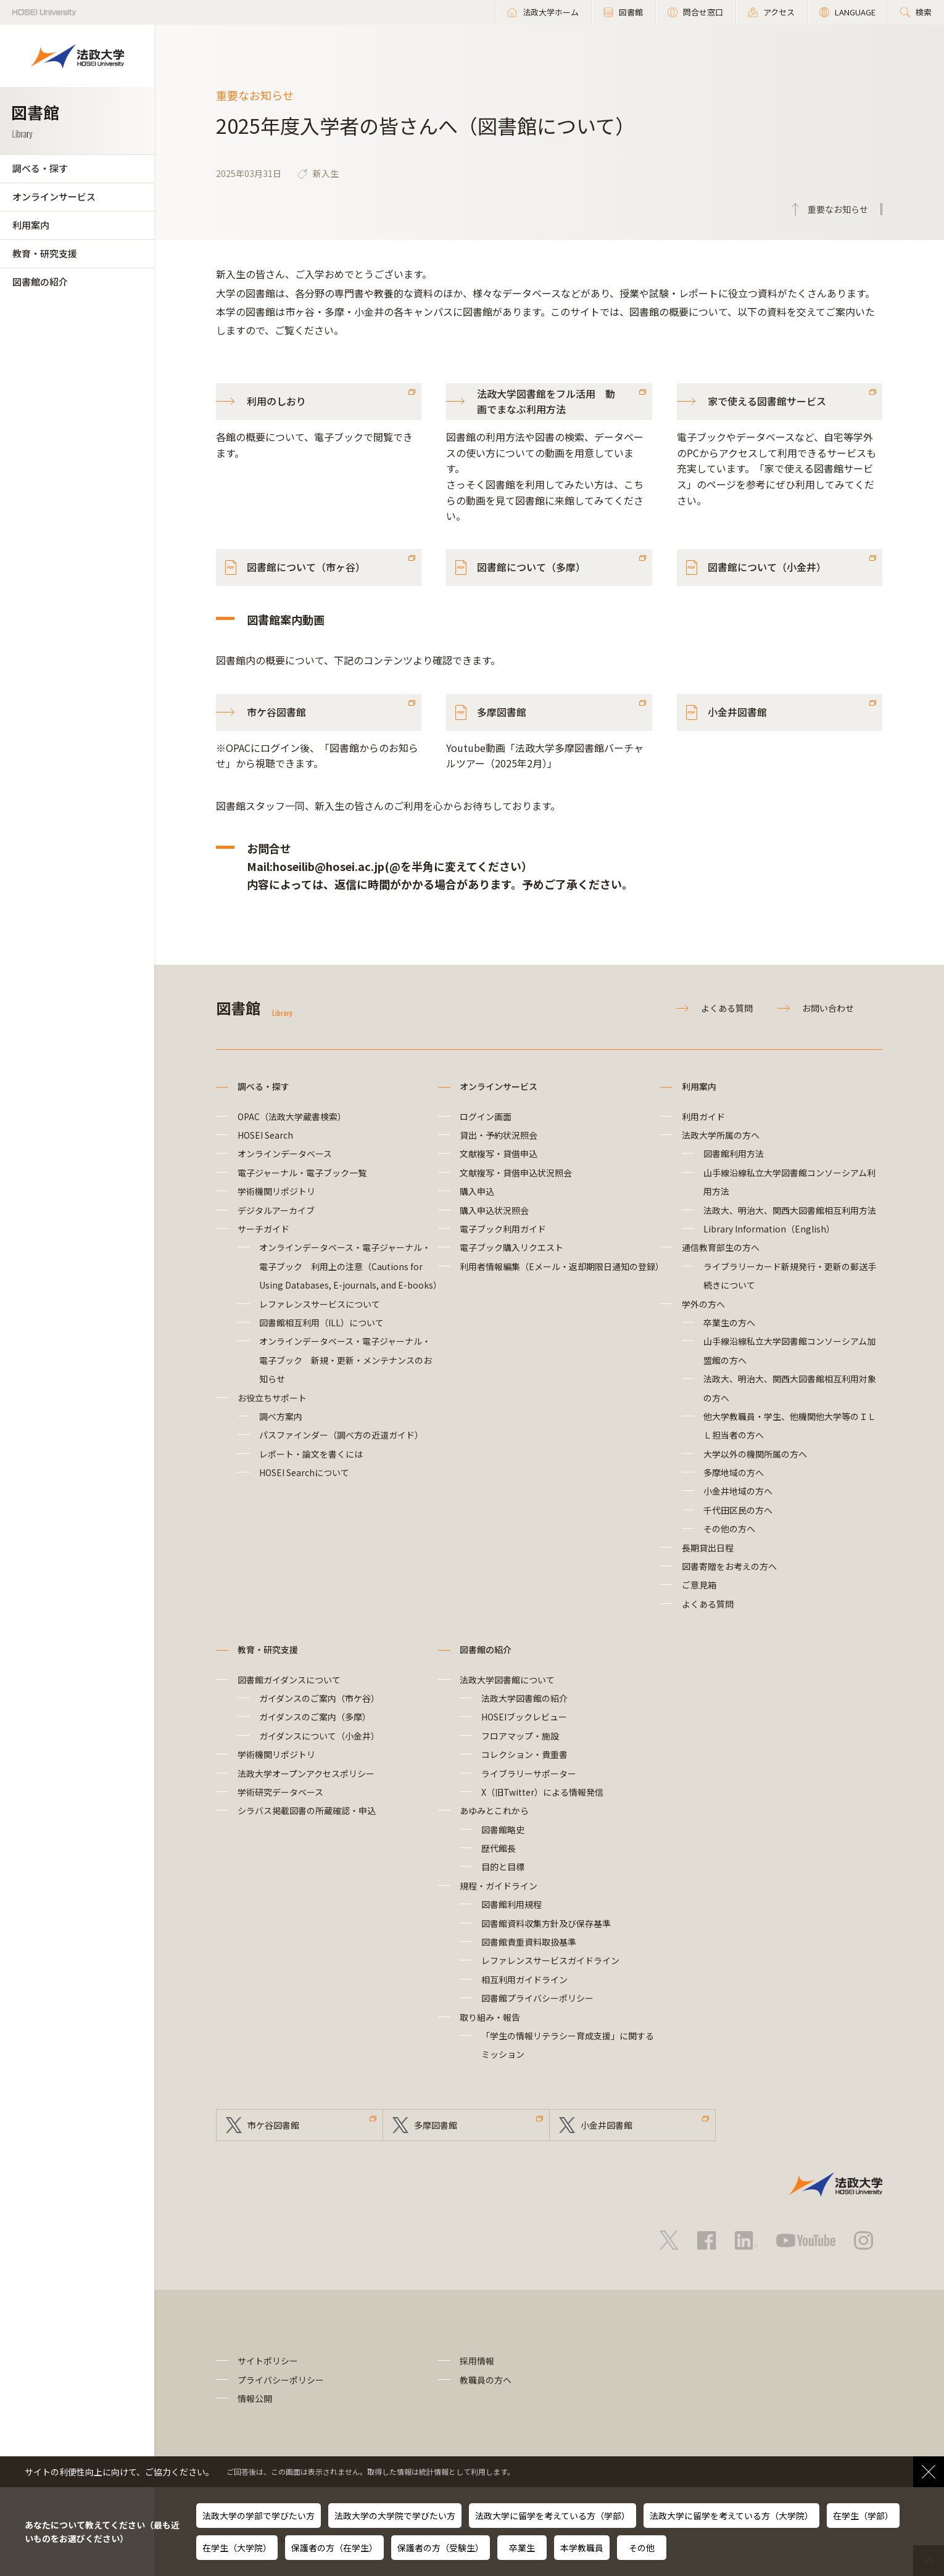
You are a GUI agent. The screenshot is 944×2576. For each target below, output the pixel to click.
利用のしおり (276, 401)
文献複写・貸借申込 (498, 1153)
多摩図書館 (501, 711)
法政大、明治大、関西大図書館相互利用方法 (789, 1210)
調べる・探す (40, 168)
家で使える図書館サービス (767, 401)
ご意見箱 (699, 1585)
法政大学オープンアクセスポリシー (306, 1773)
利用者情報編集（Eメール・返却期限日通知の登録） (562, 1266)
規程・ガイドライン (498, 1886)
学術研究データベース (280, 1792)
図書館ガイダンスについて (289, 1680)
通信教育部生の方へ (721, 1247)
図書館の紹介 (40, 281)
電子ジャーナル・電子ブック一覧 (302, 1172)
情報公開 (255, 2398)
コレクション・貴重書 (524, 1754)
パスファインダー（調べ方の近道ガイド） (341, 1435)
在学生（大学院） (236, 2547)
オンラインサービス (54, 196)
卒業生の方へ (729, 1322)
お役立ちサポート (272, 1398)
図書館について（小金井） (767, 566)
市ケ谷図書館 (276, 711)
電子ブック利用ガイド (503, 1229)
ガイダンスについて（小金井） (319, 1736)
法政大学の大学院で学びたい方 (394, 2515)
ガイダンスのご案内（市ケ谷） (319, 1698)
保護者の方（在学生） (334, 2547)
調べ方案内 (280, 1416)
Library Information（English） (769, 1229)
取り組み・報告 (490, 2017)
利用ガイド (703, 1116)
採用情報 (477, 2361)
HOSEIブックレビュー (524, 1717)
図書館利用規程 (511, 1904)
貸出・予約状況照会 (498, 1135)
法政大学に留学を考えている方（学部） (552, 2515)
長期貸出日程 (708, 1548)
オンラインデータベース (285, 1153)
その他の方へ (729, 1528)
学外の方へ (703, 1304)
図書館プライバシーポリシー (537, 1998)
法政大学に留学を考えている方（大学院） (731, 2515)
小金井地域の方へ (737, 1491)
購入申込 (477, 1191)
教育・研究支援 (44, 253)
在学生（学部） (863, 2515)
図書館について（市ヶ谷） (306, 566)
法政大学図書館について (507, 1680)
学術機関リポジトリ (276, 1191)
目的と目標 (502, 1866)
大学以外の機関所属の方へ (755, 1454)
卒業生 (522, 2547)
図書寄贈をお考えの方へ (729, 1566)
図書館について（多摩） (531, 566)
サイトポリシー (268, 2361)
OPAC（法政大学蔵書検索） (292, 1116)
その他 (642, 2547)
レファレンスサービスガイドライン (550, 1960)
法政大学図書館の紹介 (524, 1698)
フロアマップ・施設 (520, 1736)
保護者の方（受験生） (440, 2547)
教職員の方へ (485, 2380)
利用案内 (30, 224)
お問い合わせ (828, 1008)
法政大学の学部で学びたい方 (258, 2515)
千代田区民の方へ (737, 1510)
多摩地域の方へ (733, 1472)
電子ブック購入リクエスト (511, 1247)
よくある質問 (727, 1008)
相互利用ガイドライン (524, 1979)
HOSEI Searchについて (304, 1472)
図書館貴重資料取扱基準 (528, 1942)
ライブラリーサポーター (528, 1773)
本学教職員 (581, 2547)
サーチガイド (263, 1229)
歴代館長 (498, 1848)
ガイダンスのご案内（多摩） (315, 1717)
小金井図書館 (737, 711)
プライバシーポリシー (281, 2380)
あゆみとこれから (494, 1810)
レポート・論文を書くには (311, 1454)
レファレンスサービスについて (319, 1304)
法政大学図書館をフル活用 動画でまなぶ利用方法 (546, 401)
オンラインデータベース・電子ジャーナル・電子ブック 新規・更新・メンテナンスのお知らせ (345, 1360)
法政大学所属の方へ (721, 1135)
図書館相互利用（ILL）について (321, 1322)
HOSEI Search (265, 1135)
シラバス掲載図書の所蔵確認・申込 (307, 1810)
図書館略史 (502, 1829)
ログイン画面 (485, 1116)
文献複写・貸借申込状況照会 (516, 1172)
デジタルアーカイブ (276, 1210)
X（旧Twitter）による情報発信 (542, 1792)
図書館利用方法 (733, 1153)
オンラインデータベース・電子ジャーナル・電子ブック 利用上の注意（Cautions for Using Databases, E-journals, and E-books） (350, 1266)
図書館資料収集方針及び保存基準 (546, 1923)
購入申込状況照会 (494, 1210)
